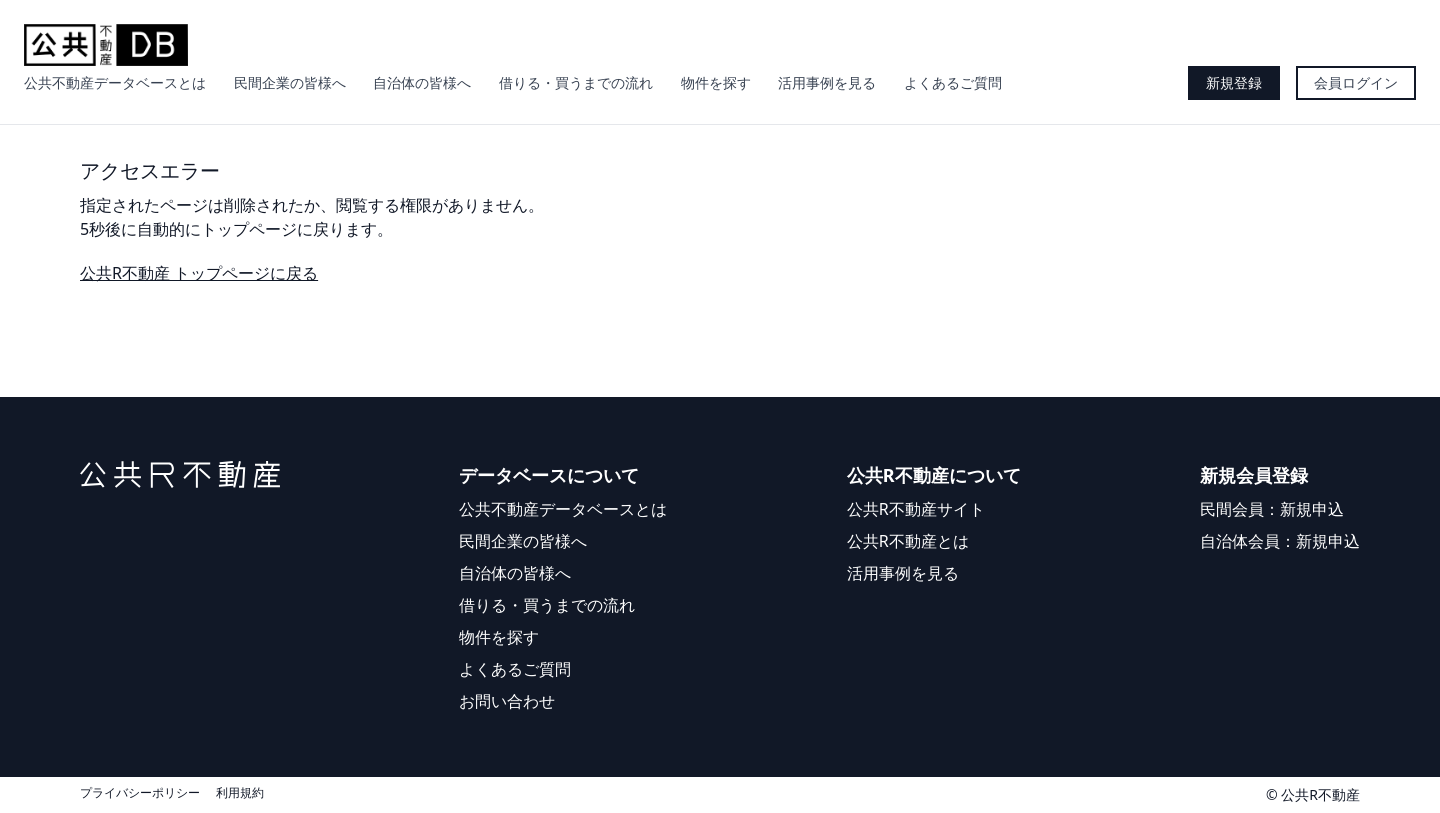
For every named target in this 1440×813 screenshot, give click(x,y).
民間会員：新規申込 (1272, 509)
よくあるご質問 (953, 82)
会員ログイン (1356, 82)
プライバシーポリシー (140, 793)
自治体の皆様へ (422, 82)
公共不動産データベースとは (115, 82)
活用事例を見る (827, 82)
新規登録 (1234, 82)
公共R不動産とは (908, 541)
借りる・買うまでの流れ (576, 82)
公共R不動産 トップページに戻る (199, 273)
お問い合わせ (507, 701)
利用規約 (240, 793)
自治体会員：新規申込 (1280, 541)
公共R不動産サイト (916, 509)
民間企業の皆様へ (290, 82)
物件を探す (716, 82)
